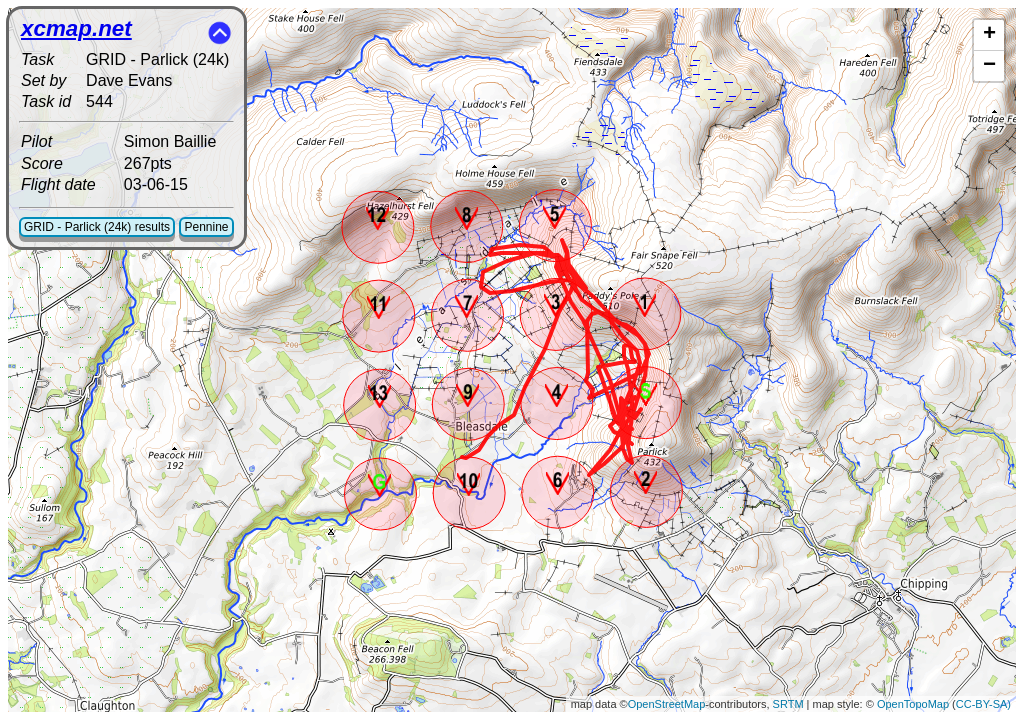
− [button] (989, 66)
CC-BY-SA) (983, 704)
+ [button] (989, 35)
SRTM (788, 704)
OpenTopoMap (913, 704)
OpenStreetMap (667, 704)
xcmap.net (76, 28)
